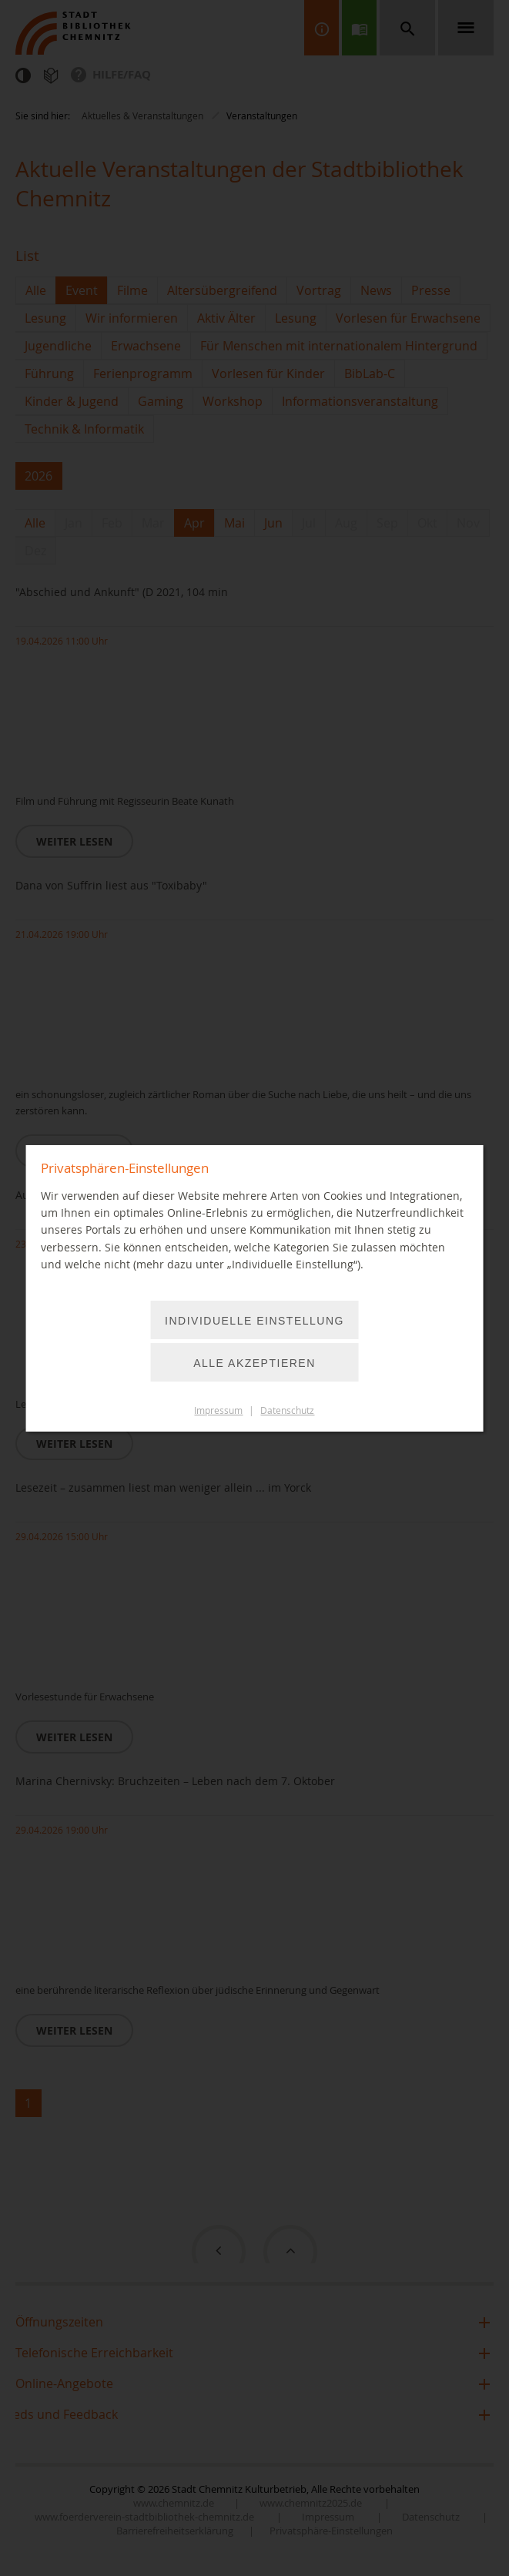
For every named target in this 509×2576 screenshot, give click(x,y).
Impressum (218, 1410)
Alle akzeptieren (254, 1363)
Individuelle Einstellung (254, 1321)
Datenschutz (287, 1410)
